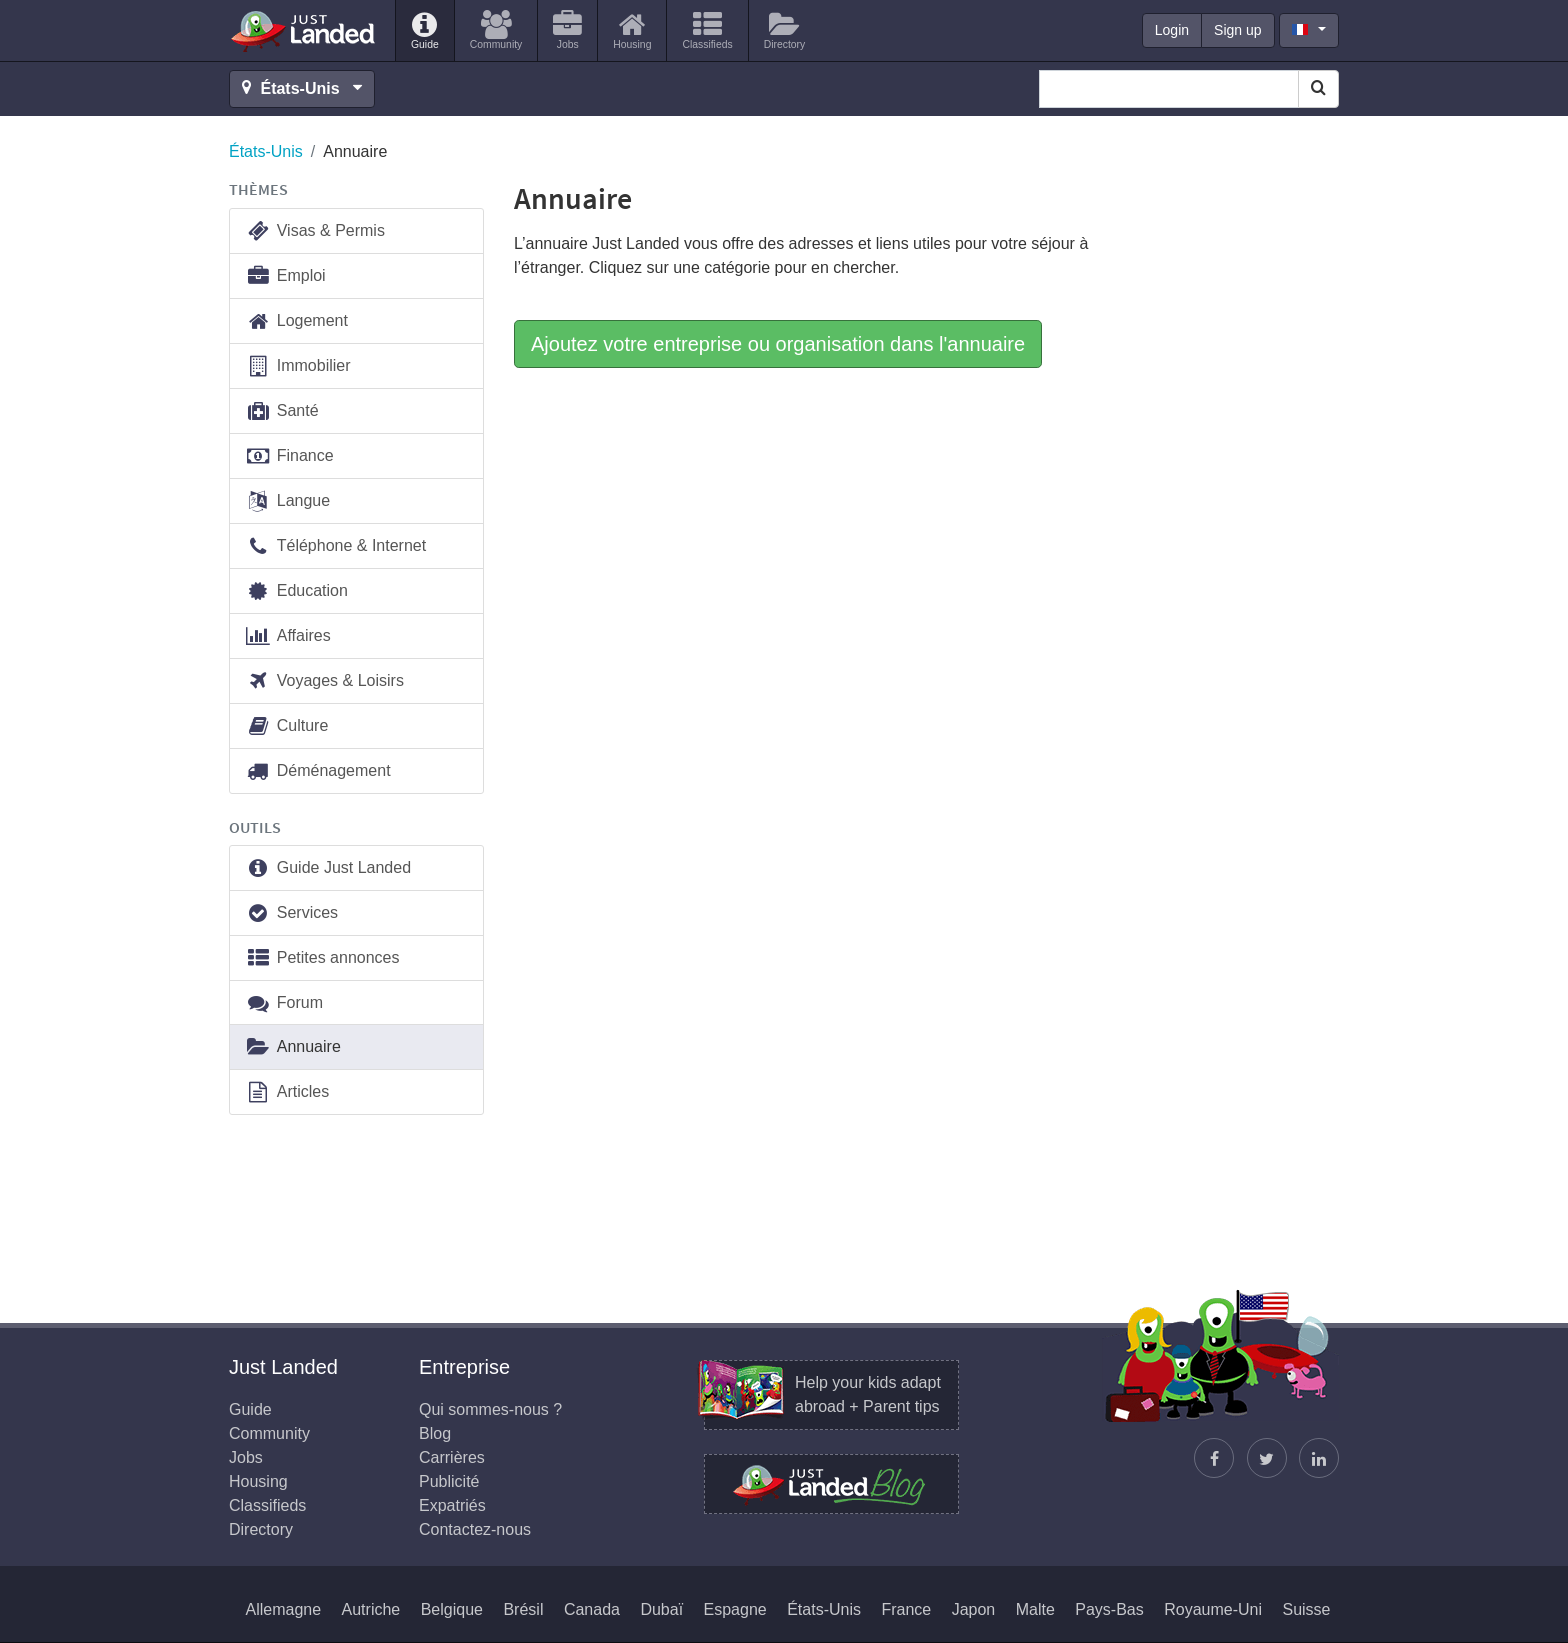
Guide (250, 1409)
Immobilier (298, 366)
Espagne (735, 1609)
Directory (261, 1529)
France (906, 1609)
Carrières (452, 1457)
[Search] (1318, 89)
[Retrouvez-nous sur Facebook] (1214, 1458)
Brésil (523, 1609)
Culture (286, 726)
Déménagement (318, 771)
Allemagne (283, 1609)
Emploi (285, 276)
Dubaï (661, 1609)
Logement (296, 321)
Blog (435, 1433)
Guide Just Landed (328, 868)
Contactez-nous (475, 1529)
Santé (282, 411)
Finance (289, 456)
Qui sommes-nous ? (490, 1409)
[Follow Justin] (1267, 1458)
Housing (258, 1481)
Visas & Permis (315, 231)
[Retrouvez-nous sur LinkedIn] (1319, 1458)
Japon (974, 1609)
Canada (592, 1609)
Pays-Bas (1109, 1609)
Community (269, 1433)
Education (296, 591)
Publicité (449, 1481)
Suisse (1306, 1609)
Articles (287, 1092)
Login (1172, 30)
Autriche (371, 1609)
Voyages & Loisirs (324, 681)
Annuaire (293, 1047)
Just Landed (304, 31)
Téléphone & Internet (335, 546)
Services (291, 913)
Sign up (1237, 30)
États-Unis (266, 151)
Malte (1035, 1609)
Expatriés (452, 1505)
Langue (287, 501)
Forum (284, 1003)
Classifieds (267, 1505)
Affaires (288, 636)
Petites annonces (322, 958)
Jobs (246, 1457)
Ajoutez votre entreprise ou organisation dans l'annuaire (778, 344)
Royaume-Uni (1213, 1609)
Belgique (452, 1609)
